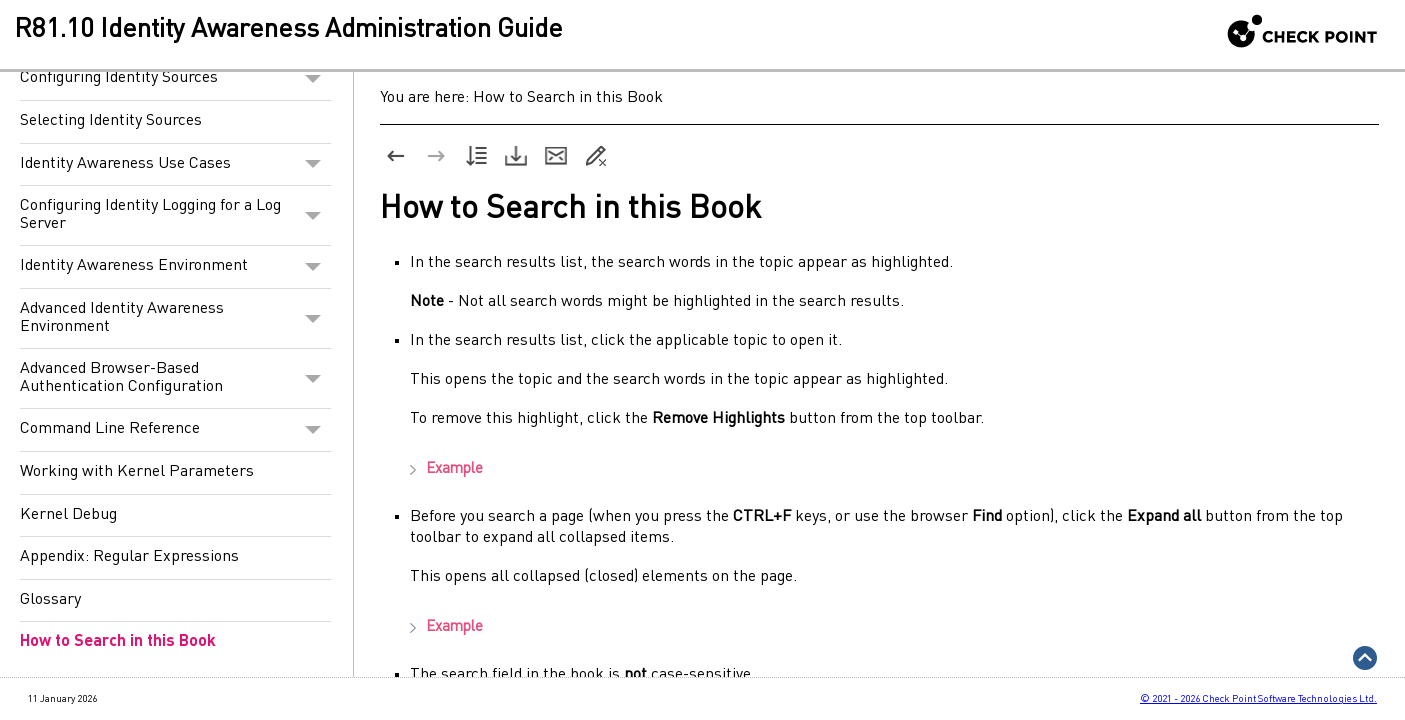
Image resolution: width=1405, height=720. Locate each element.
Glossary (50, 600)
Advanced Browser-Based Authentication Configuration (175, 378)
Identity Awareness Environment (175, 267)
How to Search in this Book (118, 642)
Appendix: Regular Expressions (129, 557)
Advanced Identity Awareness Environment (175, 318)
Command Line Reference (175, 430)
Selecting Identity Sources (111, 121)
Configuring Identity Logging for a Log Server (175, 215)
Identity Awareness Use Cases (175, 165)
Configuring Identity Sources (175, 79)
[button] (312, 79)
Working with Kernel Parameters (137, 472)
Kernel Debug (68, 515)
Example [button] (436, 470)
